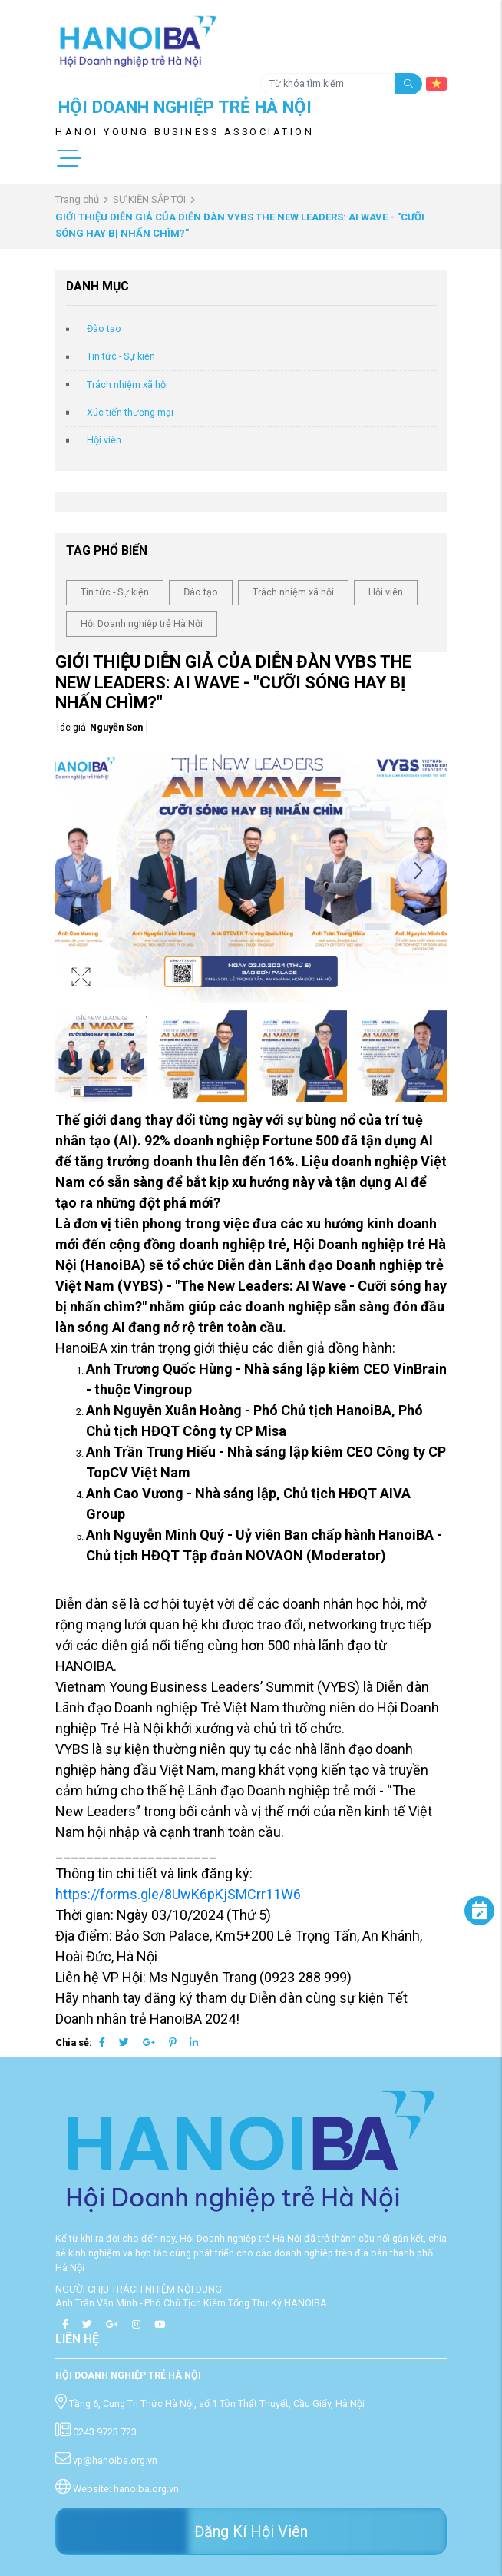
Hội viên (104, 440)
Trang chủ (77, 199)
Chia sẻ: (73, 2042)
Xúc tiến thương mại (130, 412)
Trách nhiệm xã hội (127, 384)
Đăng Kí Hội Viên (251, 2531)
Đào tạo (104, 328)
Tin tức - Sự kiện (121, 356)
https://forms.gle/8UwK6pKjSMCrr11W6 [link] (178, 1894)
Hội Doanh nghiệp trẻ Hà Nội (142, 623)
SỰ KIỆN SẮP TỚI (149, 199)
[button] (418, 872)
